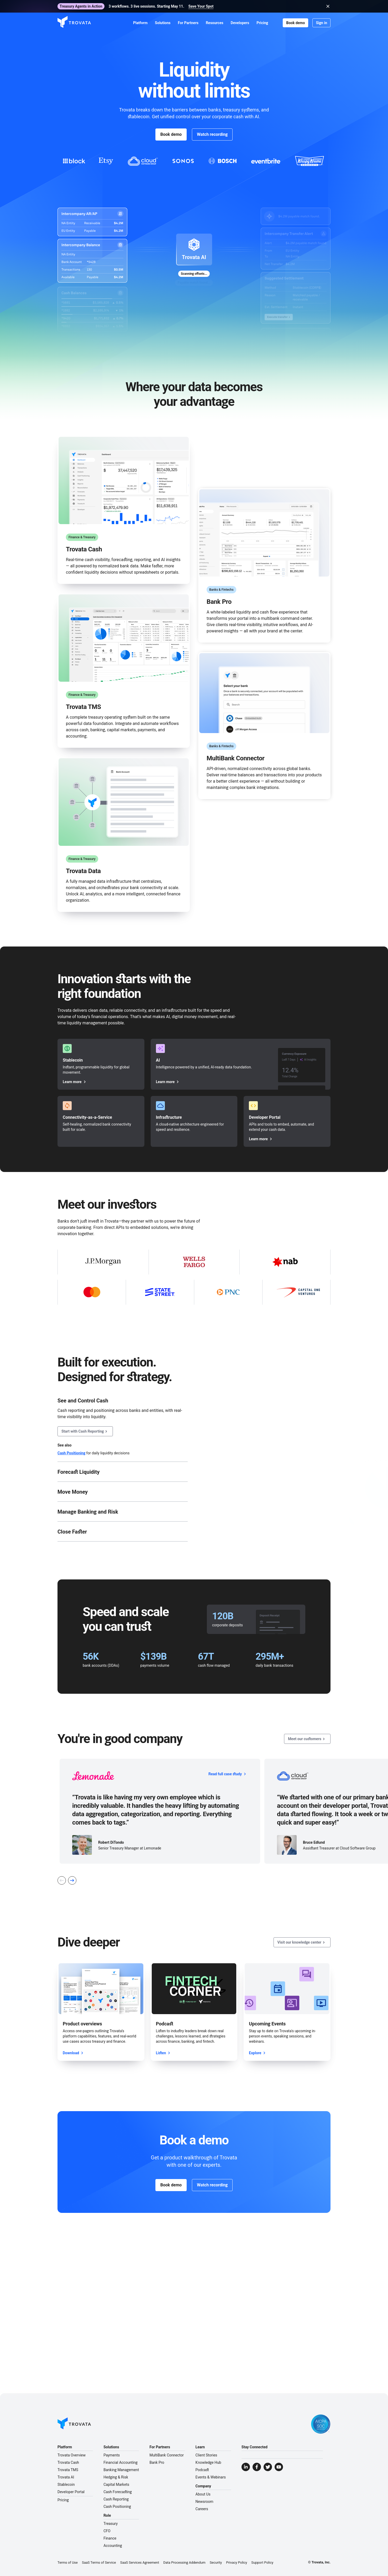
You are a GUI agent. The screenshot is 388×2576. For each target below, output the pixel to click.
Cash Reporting (116, 2499)
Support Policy (262, 2562)
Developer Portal (71, 2492)
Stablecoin (66, 2484)
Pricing (63, 2500)
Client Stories (206, 2455)
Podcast (202, 2470)
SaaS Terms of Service (99, 2562)
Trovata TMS (67, 2470)
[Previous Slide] (61, 1880)
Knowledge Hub (208, 2462)
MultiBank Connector (166, 2455)
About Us (203, 2494)
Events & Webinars (211, 2477)
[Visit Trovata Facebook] (257, 2467)
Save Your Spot (200, 6)
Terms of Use (67, 2562)
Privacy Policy (236, 2562)
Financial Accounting (120, 2462)
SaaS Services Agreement (139, 2562)
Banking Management (121, 2470)
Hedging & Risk (115, 2477)
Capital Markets (116, 2484)
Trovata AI (65, 2477)
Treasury (110, 2523)
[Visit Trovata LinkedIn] (246, 2467)
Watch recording (212, 134)
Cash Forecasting (117, 2492)
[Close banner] (328, 6)
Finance (109, 2538)
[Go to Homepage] (74, 2424)
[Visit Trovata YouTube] (279, 2467)
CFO (106, 2531)
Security (216, 2562)
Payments (111, 2455)
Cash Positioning (71, 1453)
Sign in (321, 23)
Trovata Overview (71, 2455)
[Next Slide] (72, 1880)
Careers (202, 2509)
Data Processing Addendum (184, 2562)
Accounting (112, 2545)
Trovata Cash (68, 2462)
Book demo (295, 23)
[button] (140, 23)
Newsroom (204, 2501)
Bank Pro (156, 2462)
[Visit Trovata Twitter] (268, 2467)
